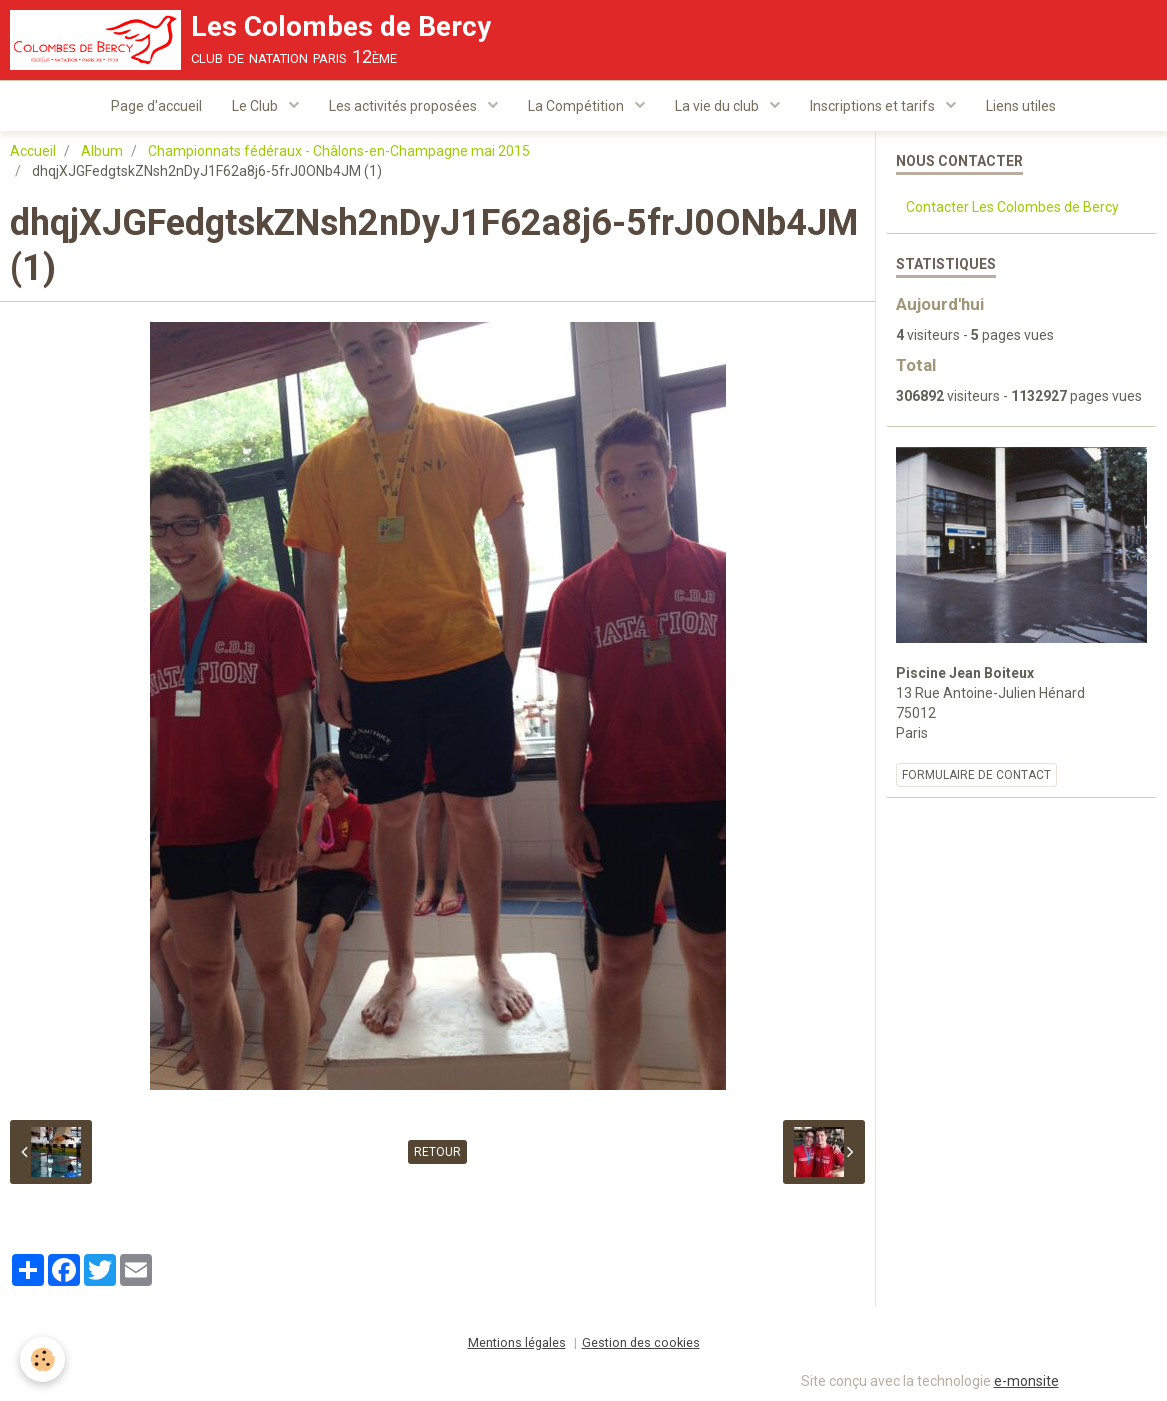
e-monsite (1026, 1381)
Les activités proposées (404, 106)
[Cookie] (42, 1359)
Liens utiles (1021, 106)
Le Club (256, 106)
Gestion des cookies (641, 1342)
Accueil (33, 151)
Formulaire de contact (976, 775)
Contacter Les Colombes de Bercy (1012, 207)
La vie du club (718, 106)
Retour (437, 1152)
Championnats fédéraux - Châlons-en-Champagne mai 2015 (339, 151)
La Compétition (577, 106)
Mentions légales (517, 1342)
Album (102, 151)
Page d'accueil (156, 106)
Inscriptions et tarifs (874, 106)
